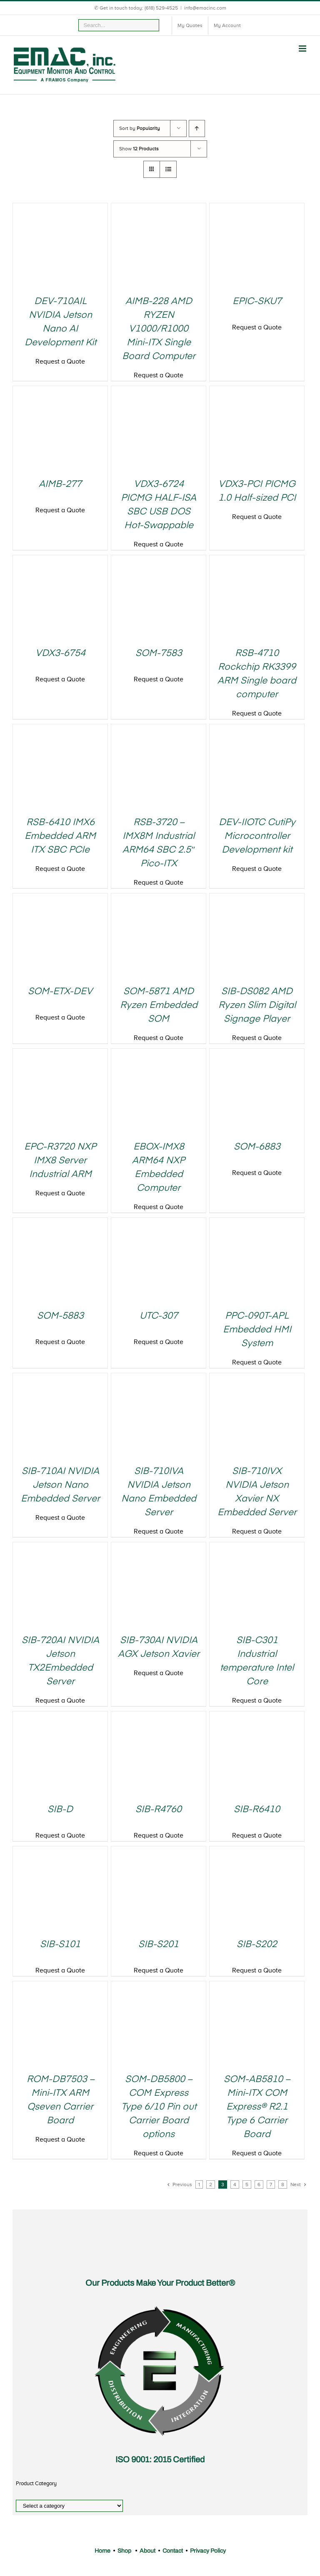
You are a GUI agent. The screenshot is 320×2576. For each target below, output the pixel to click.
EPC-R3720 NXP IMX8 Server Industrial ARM (60, 1160)
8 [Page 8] (282, 2184)
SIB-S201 (158, 1944)
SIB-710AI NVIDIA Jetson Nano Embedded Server (60, 1485)
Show (139, 149)
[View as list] (168, 169)
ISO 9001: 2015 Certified (160, 2459)
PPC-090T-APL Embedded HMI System (257, 1330)
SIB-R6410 (257, 1809)
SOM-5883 (60, 1316)
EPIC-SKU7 (257, 301)
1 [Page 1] (199, 2184)
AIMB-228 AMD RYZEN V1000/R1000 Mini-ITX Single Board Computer (158, 329)
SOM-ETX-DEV (60, 991)
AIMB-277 (60, 484)
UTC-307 (159, 1316)
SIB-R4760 (158, 1809)
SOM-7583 (158, 653)
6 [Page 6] (259, 2184)
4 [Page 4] (234, 2184)
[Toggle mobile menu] (303, 48)
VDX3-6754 (60, 653)
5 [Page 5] (246, 2184)
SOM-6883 (257, 1147)
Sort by (139, 128)
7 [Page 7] (271, 2184)
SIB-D (60, 1809)
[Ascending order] (197, 128)
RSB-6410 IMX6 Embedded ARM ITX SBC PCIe (60, 836)
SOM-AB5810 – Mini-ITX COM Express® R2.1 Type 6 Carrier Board (257, 2107)
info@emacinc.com (205, 8)
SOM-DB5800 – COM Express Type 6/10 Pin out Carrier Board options (158, 2107)
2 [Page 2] (210, 2184)
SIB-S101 (60, 1944)
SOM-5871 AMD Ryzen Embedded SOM (159, 1005)
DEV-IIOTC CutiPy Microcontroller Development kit (257, 836)
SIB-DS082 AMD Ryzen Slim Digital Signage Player (257, 1005)
